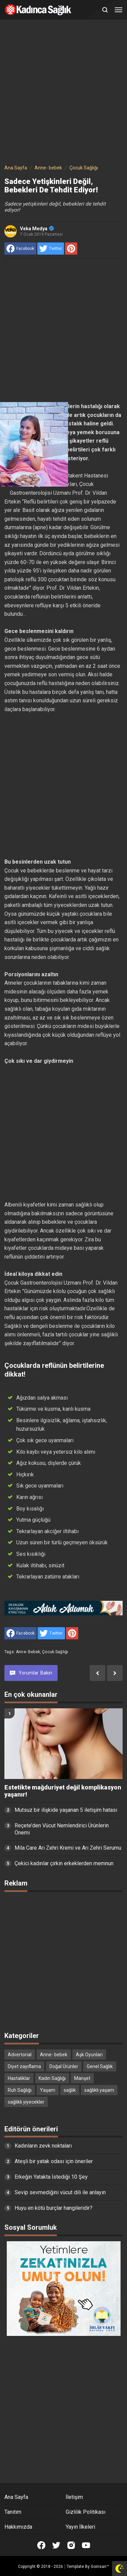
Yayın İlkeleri (80, 2527)
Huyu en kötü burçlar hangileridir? (53, 2208)
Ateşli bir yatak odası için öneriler (54, 2161)
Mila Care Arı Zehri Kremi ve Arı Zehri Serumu (68, 1848)
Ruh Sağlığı (19, 2090)
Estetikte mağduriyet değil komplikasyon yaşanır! (62, 1791)
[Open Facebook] (41, 2545)
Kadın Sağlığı (52, 2078)
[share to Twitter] (50, 248)
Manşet (82, 2078)
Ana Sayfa (16, 2497)
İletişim (74, 2497)
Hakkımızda (18, 2527)
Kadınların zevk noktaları (43, 2145)
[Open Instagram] (71, 2545)
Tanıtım (12, 2512)
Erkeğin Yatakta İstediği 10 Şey (51, 2177)
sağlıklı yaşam (99, 2090)
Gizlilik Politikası (85, 2512)
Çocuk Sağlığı (55, 1651)
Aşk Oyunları (89, 2054)
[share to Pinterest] (71, 248)
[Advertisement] (63, 93)
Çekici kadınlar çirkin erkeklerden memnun (64, 1863)
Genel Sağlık (100, 2066)
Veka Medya (37, 228)
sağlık (70, 2090)
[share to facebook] (20, 248)
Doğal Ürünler (63, 2066)
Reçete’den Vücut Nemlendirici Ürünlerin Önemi (62, 1829)
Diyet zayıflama (24, 2066)
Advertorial (19, 2054)
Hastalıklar (19, 2078)
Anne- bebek (28, 1651)
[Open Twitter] (56, 2545)
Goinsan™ (100, 2566)
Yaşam (47, 2090)
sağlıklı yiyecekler (26, 2102)
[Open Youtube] (86, 2545)
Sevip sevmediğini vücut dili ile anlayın (60, 2192)
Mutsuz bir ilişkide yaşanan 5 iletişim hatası (66, 1810)
